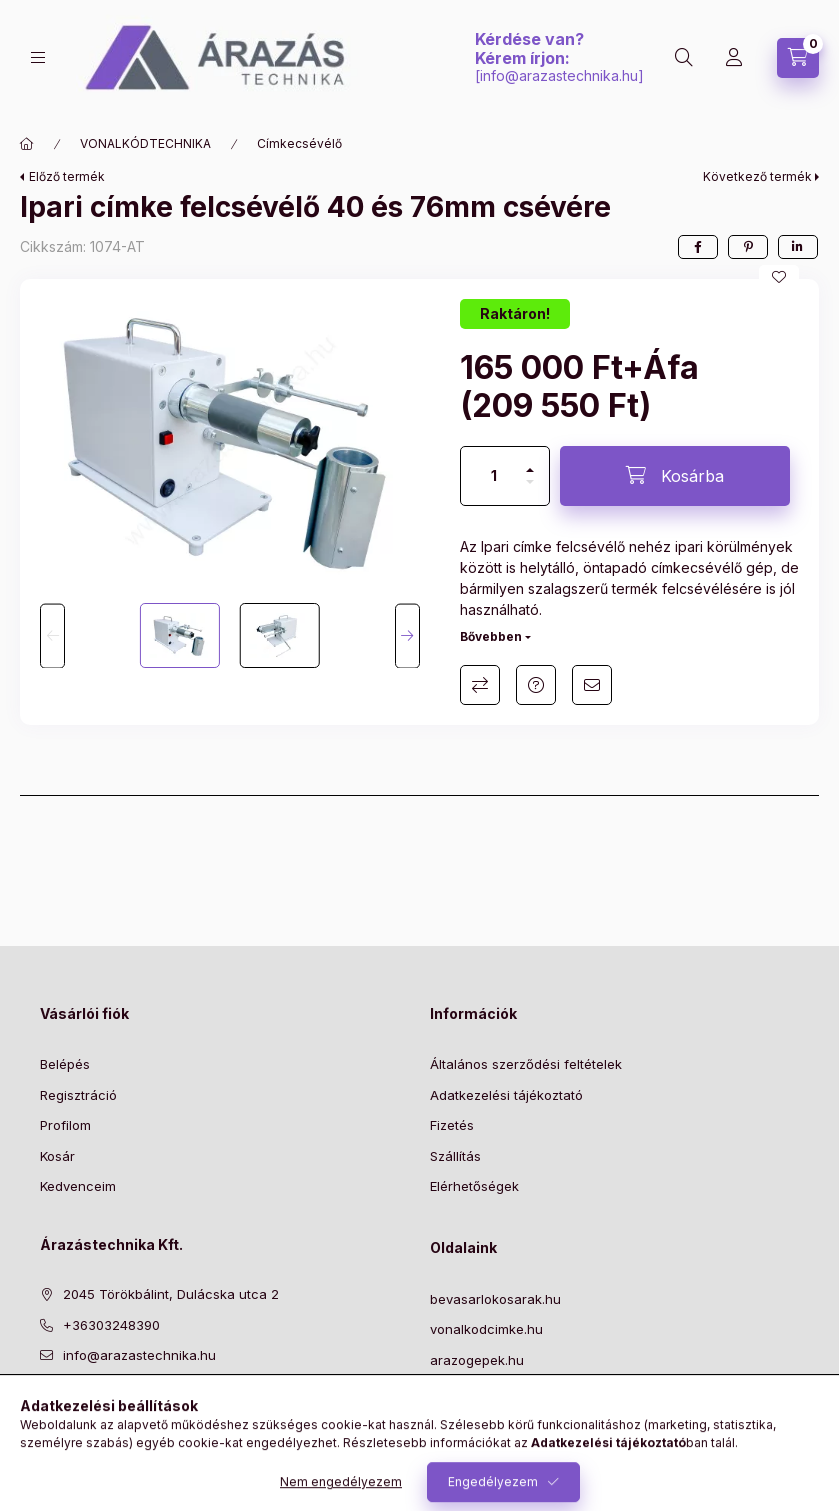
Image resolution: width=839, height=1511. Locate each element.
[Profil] (734, 58)
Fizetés (452, 1125)
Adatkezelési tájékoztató (506, 1095)
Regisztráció (78, 1095)
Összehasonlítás (480, 685)
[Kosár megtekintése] (798, 58)
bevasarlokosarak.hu (495, 1299)
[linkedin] (798, 247)
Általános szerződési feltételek (526, 1064)
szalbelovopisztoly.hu (496, 1390)
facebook (46, 1406)
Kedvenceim (78, 1186)
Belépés (65, 1064)
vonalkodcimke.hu (486, 1329)
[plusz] (530, 461)
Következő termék (757, 176)
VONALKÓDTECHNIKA (145, 143)
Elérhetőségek (474, 1186)
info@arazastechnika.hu (559, 75)
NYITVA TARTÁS (480, 1421)
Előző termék (67, 176)
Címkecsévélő (299, 143)
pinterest (86, 1406)
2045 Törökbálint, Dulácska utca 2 (171, 1294)
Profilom (65, 1125)
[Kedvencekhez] (779, 277)
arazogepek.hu (477, 1360)
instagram (126, 1406)
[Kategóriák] (38, 57)
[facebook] (698, 247)
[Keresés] (684, 58)
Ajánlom (592, 685)
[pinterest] (748, 247)
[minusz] (530, 490)
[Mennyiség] (494, 476)
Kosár (57, 1156)
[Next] (407, 635)
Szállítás (455, 1156)
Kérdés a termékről (536, 685)
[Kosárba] (675, 476)
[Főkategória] (27, 144)
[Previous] (52, 635)
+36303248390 (111, 1325)
